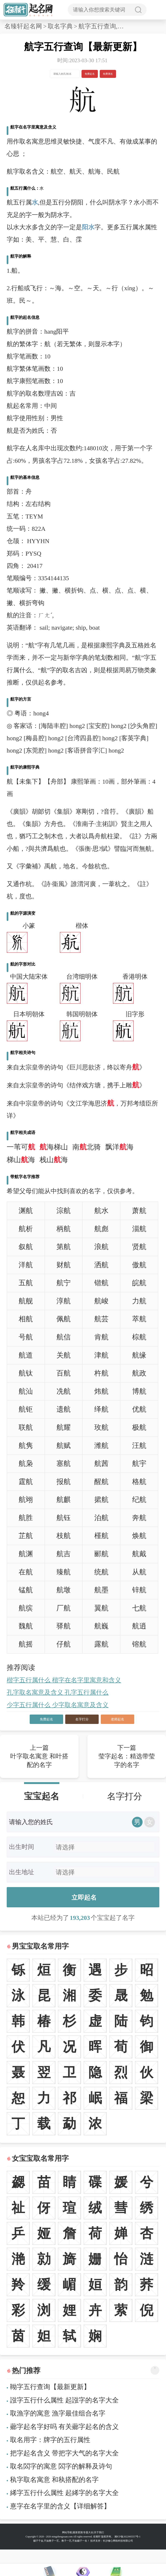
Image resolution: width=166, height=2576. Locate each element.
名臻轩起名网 (23, 26)
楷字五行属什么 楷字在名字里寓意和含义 (64, 1680)
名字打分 (82, 1719)
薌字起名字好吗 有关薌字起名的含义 (63, 2426)
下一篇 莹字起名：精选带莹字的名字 (126, 1756)
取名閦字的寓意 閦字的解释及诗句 (59, 2466)
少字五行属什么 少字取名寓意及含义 (58, 1705)
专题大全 (88, 2532)
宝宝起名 (41, 1796)
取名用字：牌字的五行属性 (48, 2440)
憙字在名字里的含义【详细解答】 (58, 2506)
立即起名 (84, 1897)
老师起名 (117, 1719)
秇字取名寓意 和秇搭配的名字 (53, 2479)
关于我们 (99, 2532)
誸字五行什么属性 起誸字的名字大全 (63, 2400)
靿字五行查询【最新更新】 (48, 2387)
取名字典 (60, 26)
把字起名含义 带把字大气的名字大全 (63, 2453)
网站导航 (67, 2532)
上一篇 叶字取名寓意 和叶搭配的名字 (39, 1756)
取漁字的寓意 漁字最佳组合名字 (56, 2413)
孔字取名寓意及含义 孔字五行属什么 (58, 1692)
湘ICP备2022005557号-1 (127, 2536)
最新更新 (78, 2532)
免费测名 (108, 73)
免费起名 (90, 73)
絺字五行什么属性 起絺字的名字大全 (63, 2493)
